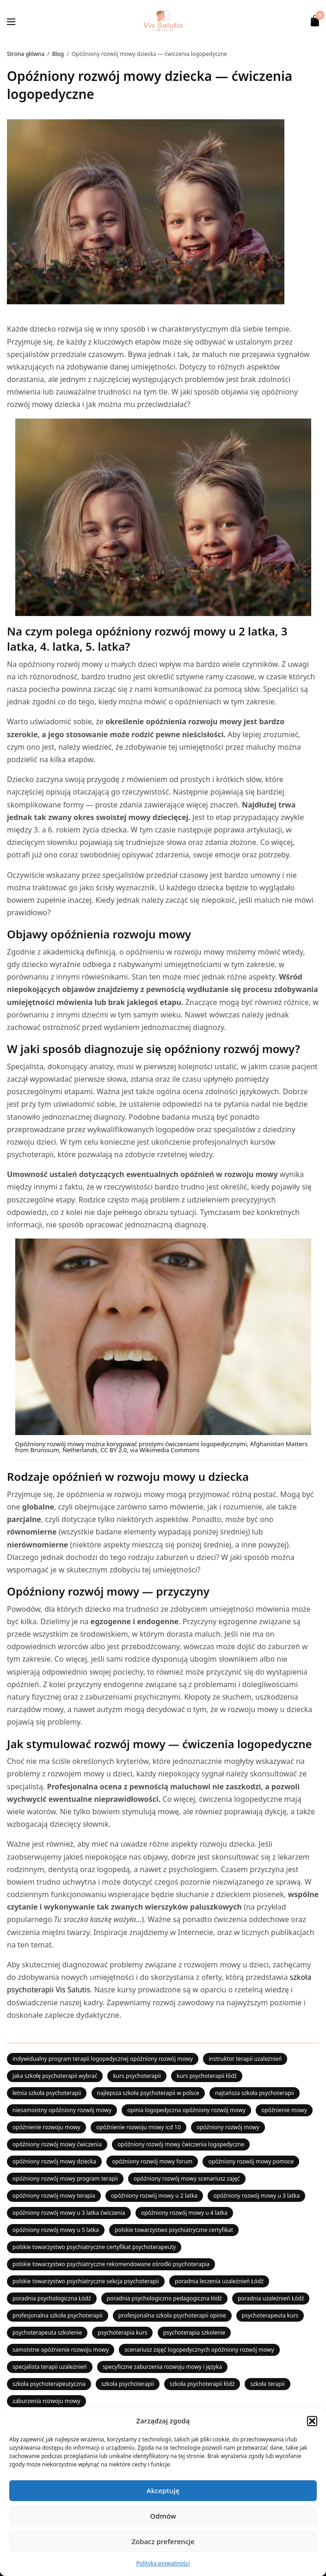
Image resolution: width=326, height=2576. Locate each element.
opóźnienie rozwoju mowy (46, 2127)
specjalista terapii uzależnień (49, 2367)
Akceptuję (163, 2490)
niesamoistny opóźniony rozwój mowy (61, 2110)
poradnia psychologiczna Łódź (51, 2298)
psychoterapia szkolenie (194, 2332)
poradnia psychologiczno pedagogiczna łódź (164, 2298)
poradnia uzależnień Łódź (271, 2298)
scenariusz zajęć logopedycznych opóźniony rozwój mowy (199, 2350)
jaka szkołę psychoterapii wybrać (54, 2076)
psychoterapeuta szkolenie (47, 2332)
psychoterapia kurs (122, 2332)
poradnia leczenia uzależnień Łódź (219, 2281)
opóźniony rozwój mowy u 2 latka (154, 2196)
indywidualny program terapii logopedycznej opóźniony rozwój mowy (102, 2059)
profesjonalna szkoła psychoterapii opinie (172, 2315)
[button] (312, 2421)
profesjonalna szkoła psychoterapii (57, 2315)
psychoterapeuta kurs (270, 2315)
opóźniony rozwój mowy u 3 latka (256, 2196)
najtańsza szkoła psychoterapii (254, 2093)
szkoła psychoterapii (127, 2384)
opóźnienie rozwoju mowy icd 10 (138, 2127)
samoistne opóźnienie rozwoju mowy (60, 2350)
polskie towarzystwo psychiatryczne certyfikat (174, 2230)
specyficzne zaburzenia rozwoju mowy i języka (162, 2367)
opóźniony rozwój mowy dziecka (54, 2161)
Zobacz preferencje (162, 2541)
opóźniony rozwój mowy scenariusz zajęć (187, 2178)
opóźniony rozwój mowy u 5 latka (55, 2230)
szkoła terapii (267, 2384)
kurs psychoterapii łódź (207, 2076)
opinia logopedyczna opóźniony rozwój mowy (186, 2110)
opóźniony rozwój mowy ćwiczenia (57, 2144)
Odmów (163, 2516)
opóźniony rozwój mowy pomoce (251, 2161)
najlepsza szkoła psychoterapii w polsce (148, 2093)
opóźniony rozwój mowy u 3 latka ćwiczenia (68, 2213)
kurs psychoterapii (136, 2076)
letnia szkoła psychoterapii (46, 2093)
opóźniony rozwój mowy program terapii (65, 2178)
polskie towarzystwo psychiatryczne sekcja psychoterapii (85, 2281)
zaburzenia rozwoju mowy (46, 2401)
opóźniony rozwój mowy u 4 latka (184, 2213)
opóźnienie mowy (284, 2110)
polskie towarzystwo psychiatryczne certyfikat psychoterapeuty (94, 2247)
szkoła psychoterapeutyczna (49, 2384)
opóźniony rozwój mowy (228, 2127)
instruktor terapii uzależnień (245, 2059)
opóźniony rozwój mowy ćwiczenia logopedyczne (180, 2144)
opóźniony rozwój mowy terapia (53, 2196)
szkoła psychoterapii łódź (202, 2384)
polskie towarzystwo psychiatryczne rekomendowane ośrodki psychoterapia (110, 2264)
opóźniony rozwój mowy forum (152, 2161)
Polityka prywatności (163, 2563)
